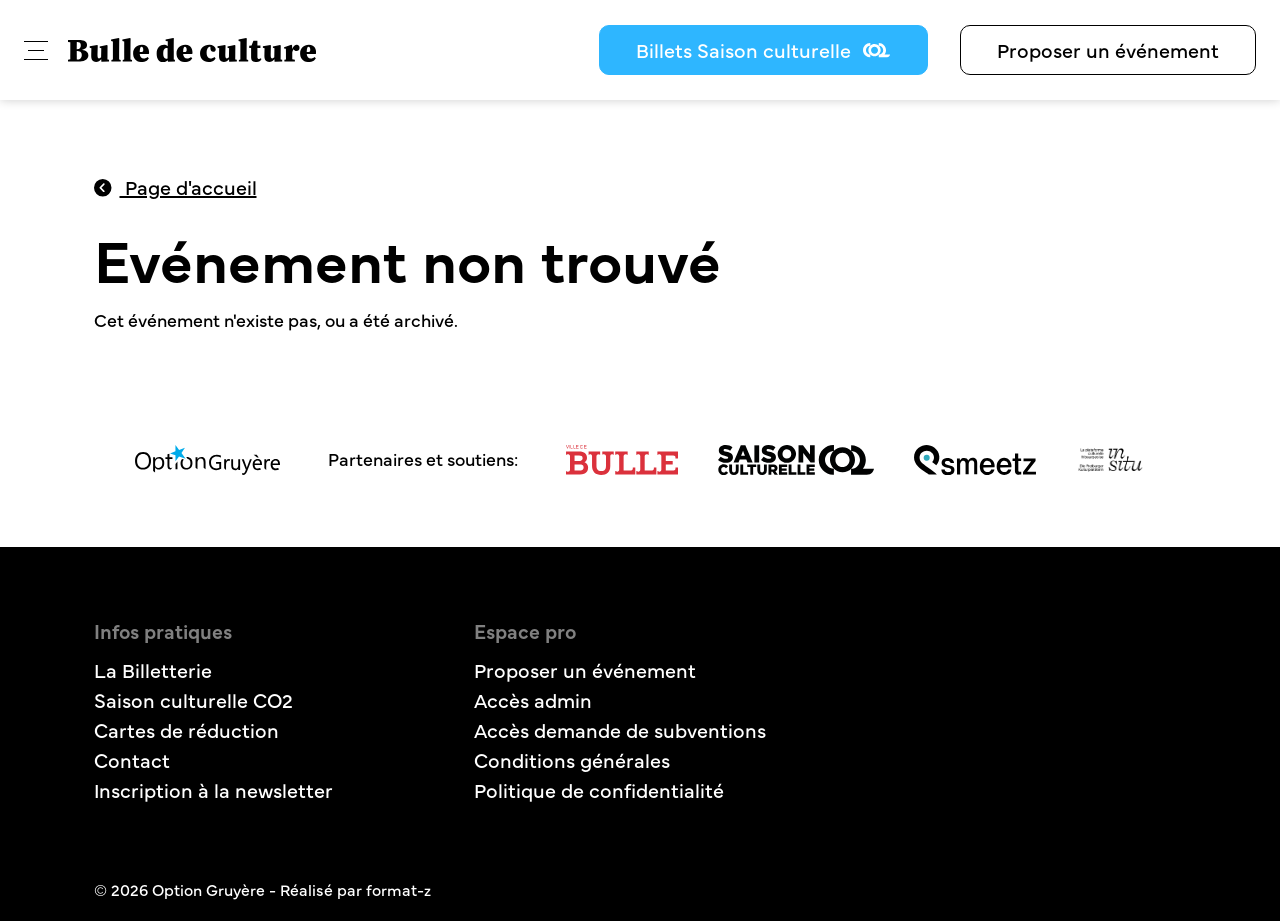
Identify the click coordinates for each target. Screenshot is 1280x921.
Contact (132, 759)
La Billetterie (153, 669)
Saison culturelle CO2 (193, 699)
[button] (36, 50)
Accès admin (533, 699)
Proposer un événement (1108, 49)
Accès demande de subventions (620, 729)
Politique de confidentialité (599, 789)
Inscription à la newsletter (213, 789)
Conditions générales (572, 759)
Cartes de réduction (186, 729)
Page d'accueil (175, 186)
